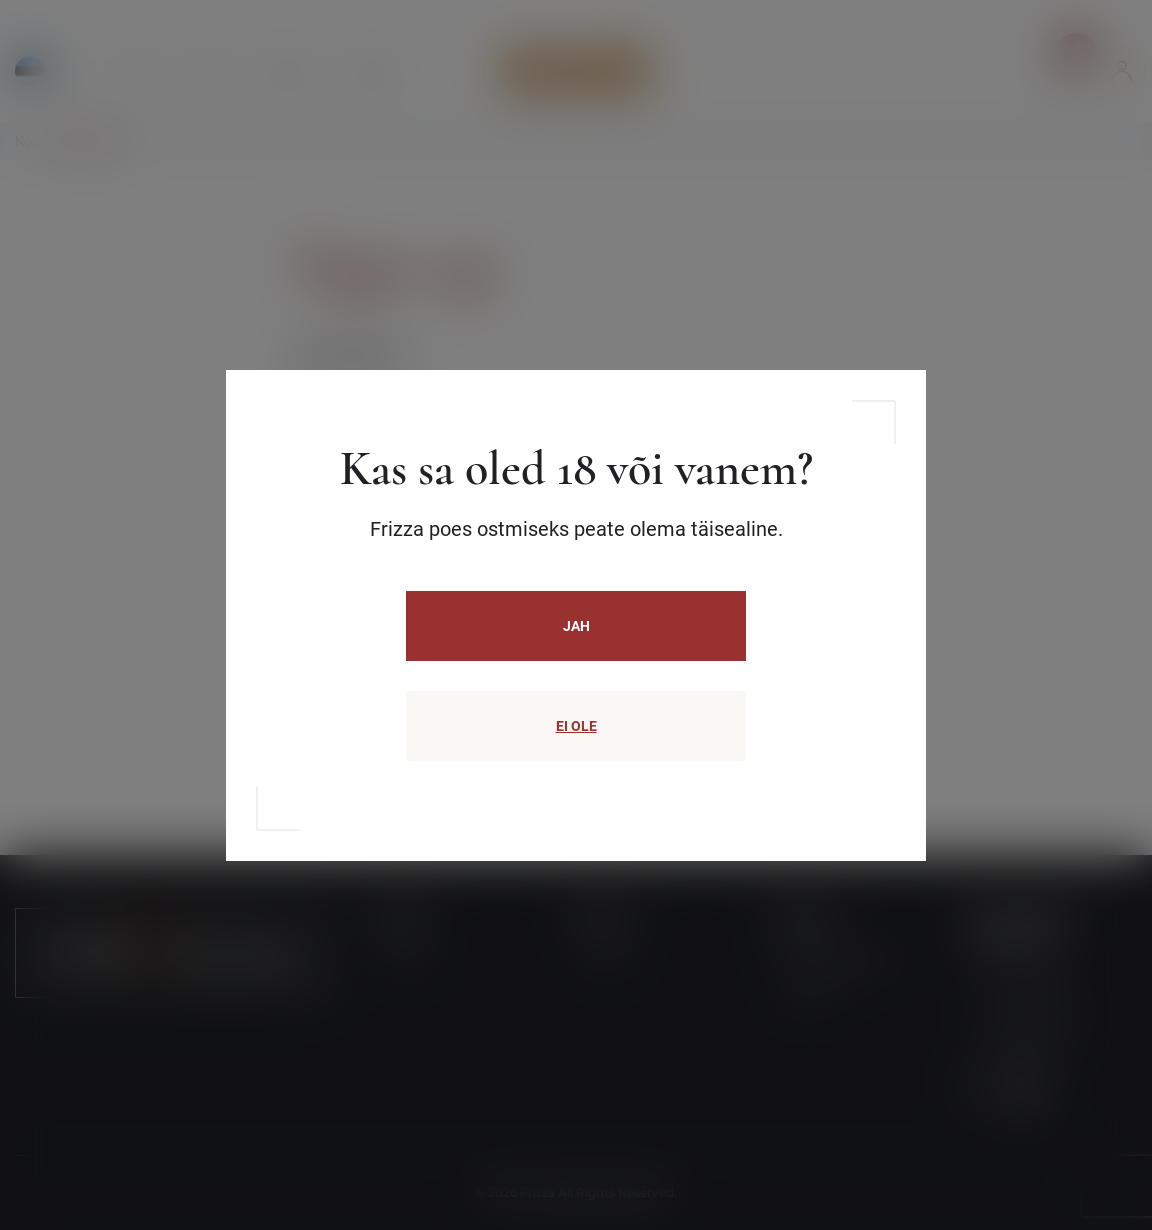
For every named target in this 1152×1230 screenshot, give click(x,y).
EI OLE (576, 726)
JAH (576, 626)
